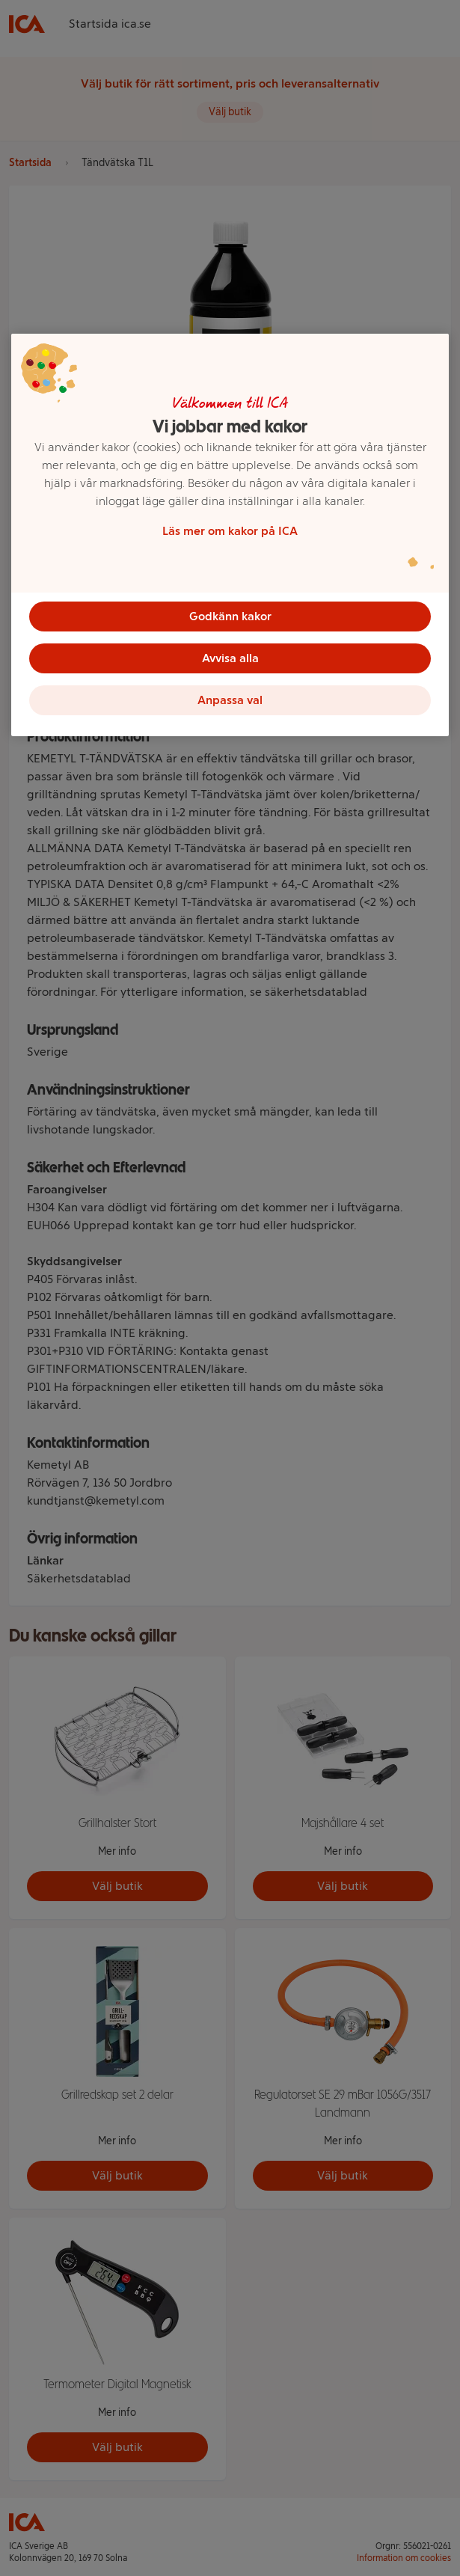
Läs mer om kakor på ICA (230, 531)
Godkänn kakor (230, 616)
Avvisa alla (230, 658)
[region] (229, 535)
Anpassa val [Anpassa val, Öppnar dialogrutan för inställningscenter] (230, 700)
